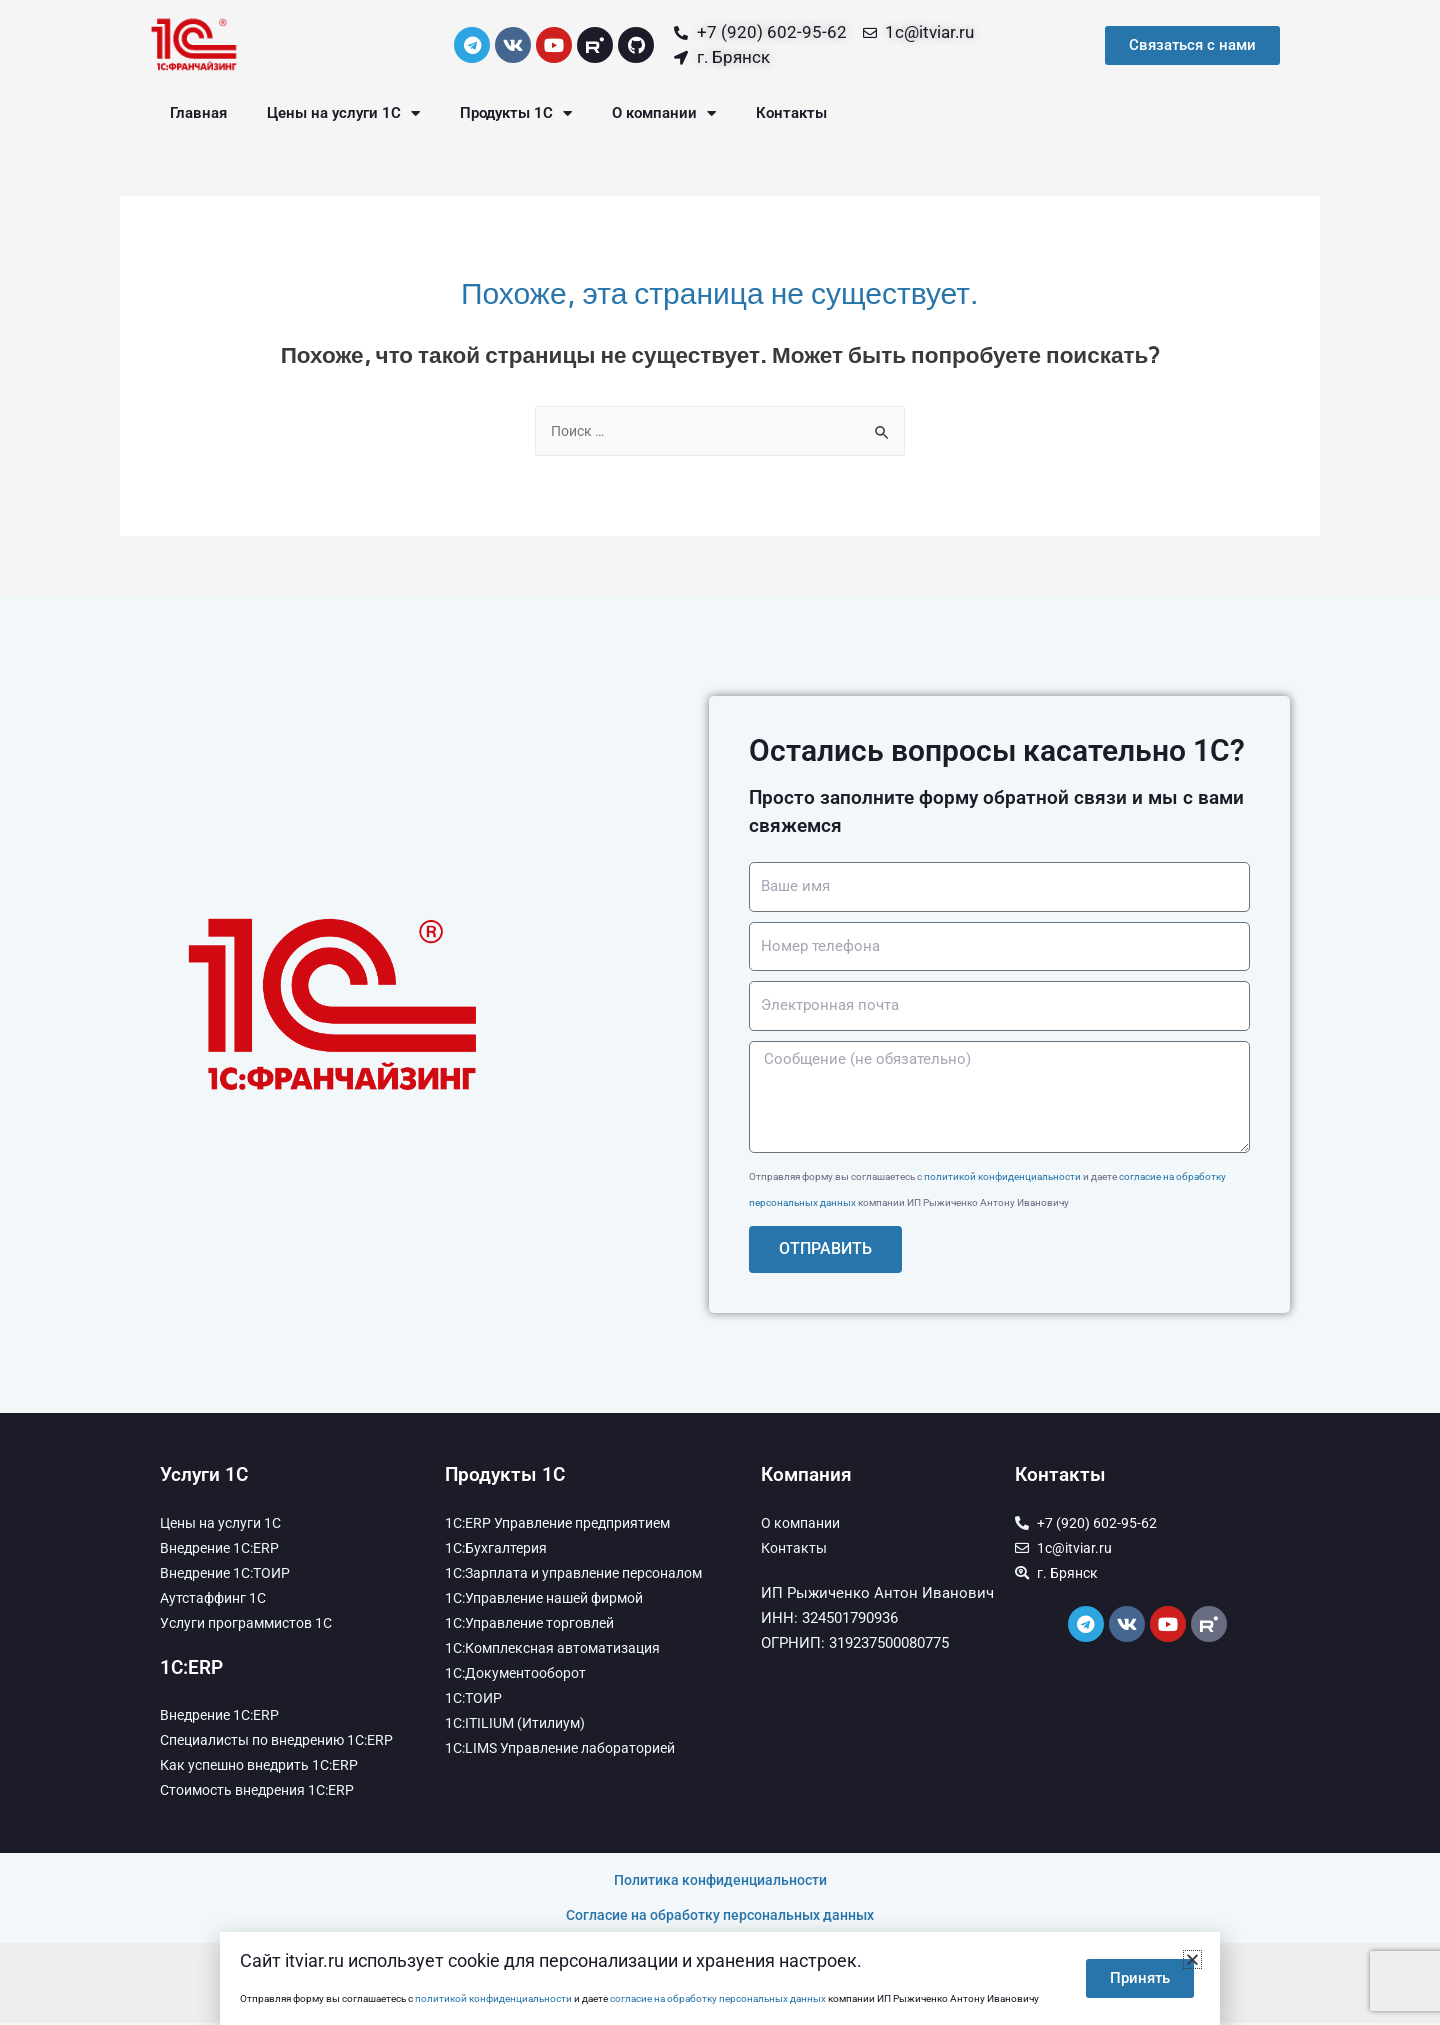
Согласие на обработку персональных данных (720, 1917)
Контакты (791, 113)
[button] (1192, 1959)
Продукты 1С (516, 113)
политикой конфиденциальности (1002, 1178)
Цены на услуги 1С (343, 113)
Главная (198, 113)
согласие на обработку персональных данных (718, 1998)
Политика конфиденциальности (720, 1882)
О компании (664, 113)
